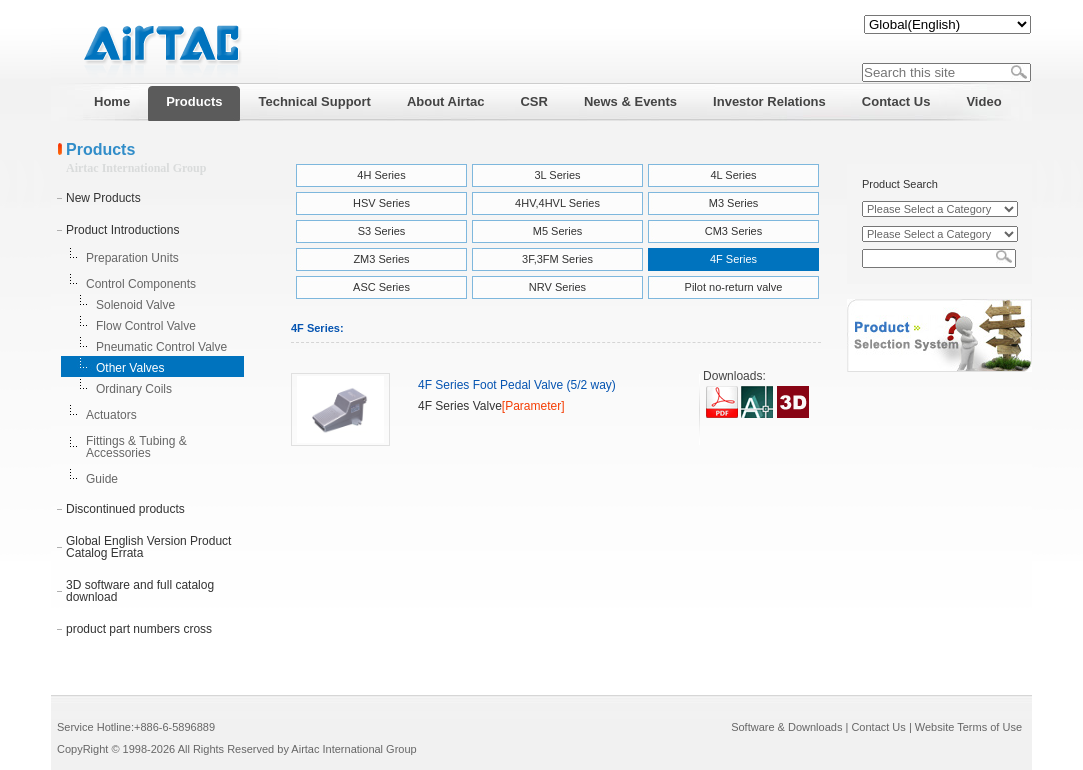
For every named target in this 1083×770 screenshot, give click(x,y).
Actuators (111, 415)
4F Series (733, 259)
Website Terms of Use (968, 727)
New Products (103, 198)
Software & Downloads (786, 727)
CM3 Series (733, 231)
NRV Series (557, 287)
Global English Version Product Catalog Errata (148, 547)
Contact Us (878, 727)
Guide (102, 479)
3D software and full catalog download (140, 591)
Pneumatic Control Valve (161, 347)
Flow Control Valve (146, 326)
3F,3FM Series (557, 259)
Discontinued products (125, 509)
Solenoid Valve (135, 305)
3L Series (557, 175)
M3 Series (734, 203)
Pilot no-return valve (734, 287)
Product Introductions (122, 230)
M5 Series (558, 231)
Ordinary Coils (134, 389)
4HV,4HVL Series (557, 203)
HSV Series (381, 203)
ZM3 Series (381, 259)
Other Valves (130, 368)
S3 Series (382, 231)
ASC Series (381, 287)
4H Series (381, 175)
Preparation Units (132, 258)
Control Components (141, 284)
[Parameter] (533, 406)
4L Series (733, 175)
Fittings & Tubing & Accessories (136, 447)
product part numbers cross (139, 629)
